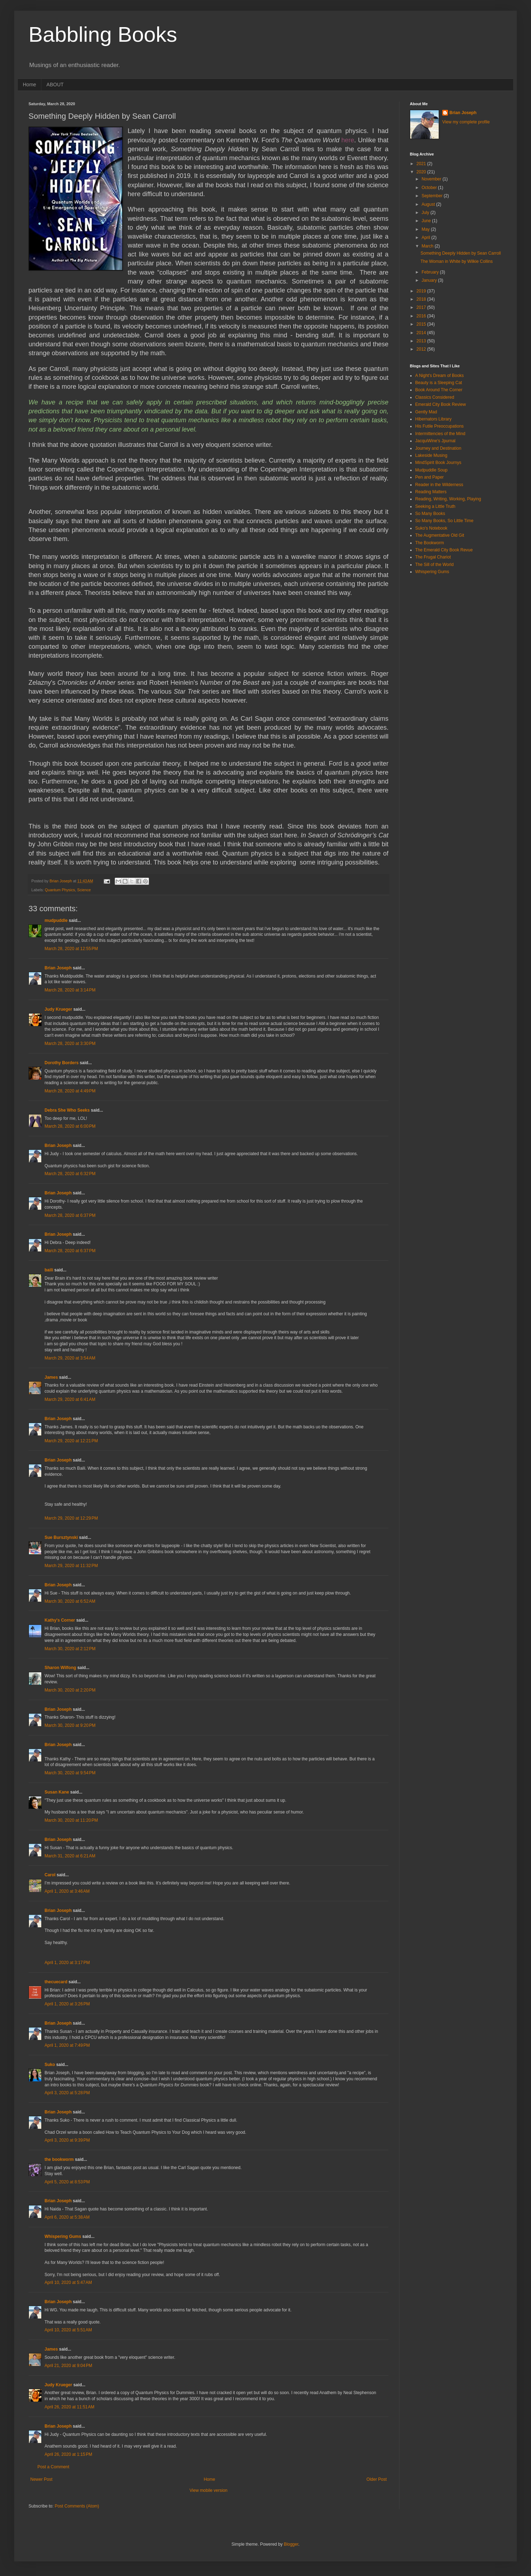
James (51, 1377)
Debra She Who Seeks (67, 1110)
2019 (422, 291)
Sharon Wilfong (60, 1667)
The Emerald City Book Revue (444, 549)
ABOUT (54, 84)
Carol (50, 1874)
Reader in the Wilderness (439, 484)
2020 (422, 171)
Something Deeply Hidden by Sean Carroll (461, 253)
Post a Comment (53, 2466)
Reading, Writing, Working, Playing (448, 498)
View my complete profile (466, 121)
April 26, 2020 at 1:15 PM (68, 2454)
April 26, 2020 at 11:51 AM (69, 2406)
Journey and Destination (438, 448)
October (430, 187)
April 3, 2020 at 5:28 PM (67, 2092)
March (428, 246)
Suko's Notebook (431, 528)
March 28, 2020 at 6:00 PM (70, 1126)
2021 (422, 163)
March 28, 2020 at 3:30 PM (70, 1043)
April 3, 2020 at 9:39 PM (67, 2140)
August (429, 204)
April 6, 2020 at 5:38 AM (67, 2217)
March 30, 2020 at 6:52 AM (70, 1601)
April (426, 237)
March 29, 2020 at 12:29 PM (71, 1518)
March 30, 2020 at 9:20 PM (70, 1725)
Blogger (291, 2544)
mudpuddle (56, 920)
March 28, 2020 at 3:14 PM (70, 990)
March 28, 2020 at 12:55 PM (71, 948)
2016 (422, 315)
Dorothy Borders (61, 1062)
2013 (422, 340)
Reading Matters (431, 491)
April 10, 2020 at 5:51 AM (68, 2329)
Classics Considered (434, 397)
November (432, 179)
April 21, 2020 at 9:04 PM (68, 2365)
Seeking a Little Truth (435, 506)
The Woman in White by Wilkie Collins (457, 261)
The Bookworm (429, 542)
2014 (422, 332)
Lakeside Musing (431, 455)
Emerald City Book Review (440, 404)
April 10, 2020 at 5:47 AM (68, 2282)
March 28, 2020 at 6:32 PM (70, 1173)
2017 (422, 307)
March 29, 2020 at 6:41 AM (70, 1399)
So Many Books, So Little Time (444, 520)
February (431, 272)
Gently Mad (426, 411)
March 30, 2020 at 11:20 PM (71, 1820)
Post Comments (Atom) (77, 2506)
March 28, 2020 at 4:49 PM (70, 1090)
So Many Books (430, 513)
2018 (422, 299)
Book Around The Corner (439, 389)
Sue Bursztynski (61, 1537)
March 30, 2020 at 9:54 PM (70, 1772)
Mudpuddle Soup (431, 470)
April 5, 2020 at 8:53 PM (67, 2181)
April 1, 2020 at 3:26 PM (67, 2003)
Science (84, 890)
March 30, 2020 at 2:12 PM (70, 1648)
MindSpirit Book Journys (438, 462)
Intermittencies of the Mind (440, 433)
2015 (422, 324)
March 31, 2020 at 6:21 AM (70, 1855)
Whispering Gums (63, 2236)
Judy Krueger (58, 1009)
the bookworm (59, 2159)
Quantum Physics (60, 890)
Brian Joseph (58, 967)
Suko (50, 2064)
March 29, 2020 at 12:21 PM (71, 1440)
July (426, 212)
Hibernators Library (433, 419)
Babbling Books (103, 34)
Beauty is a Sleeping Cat (438, 382)
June (427, 220)
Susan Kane (57, 1792)
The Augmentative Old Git (439, 535)
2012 (422, 349)
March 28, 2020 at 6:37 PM (70, 1215)
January (430, 280)
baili (49, 1269)
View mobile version (209, 2490)
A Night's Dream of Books (439, 375)
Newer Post (41, 2479)
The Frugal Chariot (433, 557)
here (347, 140)
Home (29, 84)
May (426, 229)
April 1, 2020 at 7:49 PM (67, 2045)
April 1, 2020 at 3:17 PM (67, 1962)
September (433, 195)
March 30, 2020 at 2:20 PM (70, 1690)
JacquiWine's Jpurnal (435, 440)
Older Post (376, 2479)
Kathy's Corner (60, 1620)
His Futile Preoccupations (439, 426)
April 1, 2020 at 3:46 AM (67, 1891)
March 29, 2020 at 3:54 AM (70, 1358)
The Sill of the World (434, 564)
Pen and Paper (429, 477)
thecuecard (56, 1981)
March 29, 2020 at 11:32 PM (71, 1565)
